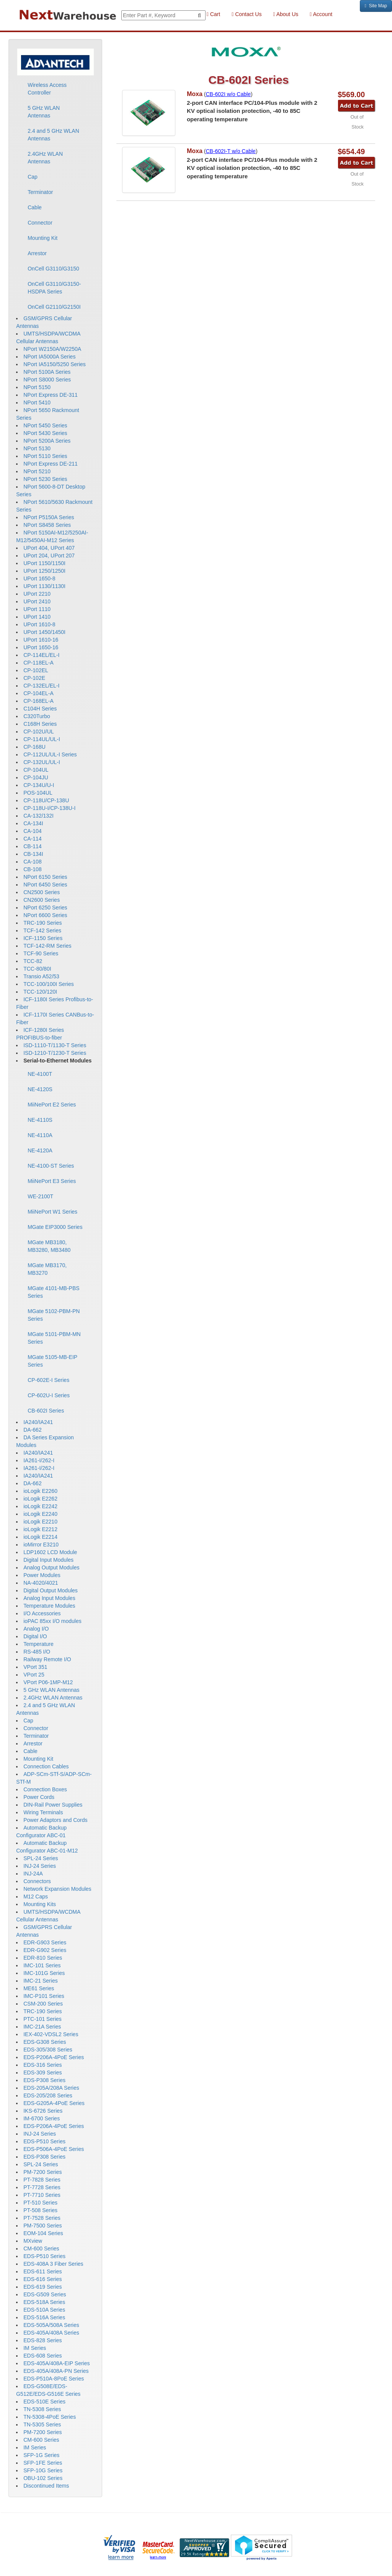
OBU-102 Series (42, 2478)
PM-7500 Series (42, 2225)
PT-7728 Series (41, 2187)
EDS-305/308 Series (47, 2049)
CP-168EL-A (38, 701)
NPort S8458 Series (47, 525)
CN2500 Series (41, 892)
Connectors (37, 1881)
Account (321, 14)
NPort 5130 (37, 448)
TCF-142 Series (42, 930)
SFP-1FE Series (42, 2463)
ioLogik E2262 (40, 1499)
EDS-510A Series (44, 2310)
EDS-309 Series (42, 2072)
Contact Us (246, 14)
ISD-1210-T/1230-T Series (54, 1053)
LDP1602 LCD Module (50, 1552)
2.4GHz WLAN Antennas (45, 158)
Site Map (376, 5)
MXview (32, 2241)
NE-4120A (40, 1150)
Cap (33, 177)
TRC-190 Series (42, 923)
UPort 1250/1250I (44, 571)
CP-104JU (35, 777)
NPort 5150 (37, 387)
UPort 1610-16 (40, 640)
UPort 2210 (37, 594)
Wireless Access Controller (47, 89)
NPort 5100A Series (46, 372)
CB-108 (32, 869)
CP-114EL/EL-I (41, 655)
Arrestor (37, 253)
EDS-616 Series (42, 2279)
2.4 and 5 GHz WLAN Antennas (53, 135)
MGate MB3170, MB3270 (47, 1269)
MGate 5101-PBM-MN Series (54, 1338)
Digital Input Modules (48, 1560)
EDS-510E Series (44, 2401)
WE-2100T (40, 1196)
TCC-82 (32, 961)
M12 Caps (35, 1896)
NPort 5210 (37, 471)
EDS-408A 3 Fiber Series (53, 2264)
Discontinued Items (46, 2486)
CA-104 (32, 831)
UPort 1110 (37, 609)
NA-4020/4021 (40, 1583)
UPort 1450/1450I (44, 632)
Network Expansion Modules (57, 1889)
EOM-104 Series (43, 2233)
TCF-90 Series (40, 953)
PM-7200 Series (42, 2172)
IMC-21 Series (40, 1981)
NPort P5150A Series (48, 517)
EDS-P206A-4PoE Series (53, 2057)
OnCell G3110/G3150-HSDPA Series (54, 288)
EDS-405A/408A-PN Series (55, 2371)
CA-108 (32, 862)
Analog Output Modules (51, 1567)
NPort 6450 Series (45, 884)
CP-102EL (35, 670)
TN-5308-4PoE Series (49, 2417)
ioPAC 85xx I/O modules (52, 1621)
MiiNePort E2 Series (52, 1104)
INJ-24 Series (39, 1866)
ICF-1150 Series (42, 938)
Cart (213, 14)
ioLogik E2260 (40, 1491)
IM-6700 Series (41, 2118)
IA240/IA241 (38, 1422)
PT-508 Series (40, 2210)
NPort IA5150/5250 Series (54, 364)
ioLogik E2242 (40, 1506)
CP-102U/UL (38, 731)
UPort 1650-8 (39, 578)
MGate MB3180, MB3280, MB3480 (49, 1246)
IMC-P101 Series (43, 1996)
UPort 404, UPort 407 (49, 548)
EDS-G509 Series (44, 2294)
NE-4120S (40, 1089)
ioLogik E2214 (40, 1537)
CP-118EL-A (38, 663)
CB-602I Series (46, 1411)
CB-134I (33, 854)
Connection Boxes (45, 1789)
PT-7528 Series (41, 2218)
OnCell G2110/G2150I (54, 307)
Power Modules (41, 1575)
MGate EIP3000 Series (55, 1227)
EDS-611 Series (42, 2271)
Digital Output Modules (50, 1590)
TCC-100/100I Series (48, 984)
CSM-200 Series (43, 2004)
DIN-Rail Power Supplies (52, 1805)
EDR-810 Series (42, 1958)
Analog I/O (36, 1629)
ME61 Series (38, 1988)
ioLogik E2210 (40, 1522)
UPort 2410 (37, 601)
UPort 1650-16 (40, 647)
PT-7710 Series (41, 2195)
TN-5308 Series (42, 2409)
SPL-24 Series (40, 1858)
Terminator (40, 192)
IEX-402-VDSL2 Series (50, 2034)
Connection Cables (46, 1766)
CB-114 (32, 846)
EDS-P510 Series (44, 2141)
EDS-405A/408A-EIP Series (56, 2363)
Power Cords (38, 1797)
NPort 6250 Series (45, 907)
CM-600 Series (41, 2248)
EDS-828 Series (42, 2340)
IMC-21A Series (42, 2027)
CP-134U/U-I (38, 785)
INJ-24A (33, 1873)
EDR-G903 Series (44, 1942)
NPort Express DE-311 (50, 395)
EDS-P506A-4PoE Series (53, 2149)
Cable (35, 207)
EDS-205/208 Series (47, 2095)
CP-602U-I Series (49, 1395)
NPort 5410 (37, 402)
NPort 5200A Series (46, 441)
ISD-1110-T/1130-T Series (54, 1045)
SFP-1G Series (41, 2455)
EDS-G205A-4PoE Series (54, 2103)
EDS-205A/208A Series (51, 2088)
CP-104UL (35, 770)
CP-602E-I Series (48, 1380)
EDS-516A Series (44, 2317)
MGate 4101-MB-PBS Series (53, 1292)
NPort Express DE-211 (50, 464)
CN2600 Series (41, 900)
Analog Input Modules (49, 1598)
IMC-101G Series (44, 1973)
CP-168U (34, 747)
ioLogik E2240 (40, 1514)
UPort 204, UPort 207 (49, 555)
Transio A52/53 (41, 976)
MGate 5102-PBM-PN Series (54, 1315)
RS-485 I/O (36, 1652)
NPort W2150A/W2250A (52, 349)
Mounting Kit (42, 238)
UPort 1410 (37, 617)
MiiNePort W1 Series (52, 1212)
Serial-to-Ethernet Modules (57, 1060)
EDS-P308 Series (44, 2080)
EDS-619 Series (42, 2287)
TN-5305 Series (42, 2424)
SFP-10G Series (42, 2470)
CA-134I (33, 823)
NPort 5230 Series (45, 479)
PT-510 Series (40, 2203)
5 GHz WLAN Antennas (44, 112)
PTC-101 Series (42, 2019)
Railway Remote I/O (47, 1659)
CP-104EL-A (38, 693)
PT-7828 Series (41, 2180)
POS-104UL (37, 793)
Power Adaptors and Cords (55, 1820)
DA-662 (32, 1430)
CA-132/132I (38, 816)
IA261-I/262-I (38, 1460)
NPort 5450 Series (45, 425)
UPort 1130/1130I (44, 586)
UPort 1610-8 (39, 624)
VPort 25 (33, 1675)
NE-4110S (40, 1120)
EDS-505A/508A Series (51, 2325)
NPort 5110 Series (45, 456)
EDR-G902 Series (44, 1950)
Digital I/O (35, 1636)
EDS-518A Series (44, 2302)
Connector (40, 223)
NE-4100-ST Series (51, 1166)
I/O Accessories (41, 1613)
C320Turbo (36, 716)
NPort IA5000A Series (49, 357)
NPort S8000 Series (47, 379)
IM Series (34, 2348)
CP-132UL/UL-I (41, 762)
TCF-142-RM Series (47, 946)
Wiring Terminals (43, 1812)
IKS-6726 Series (42, 2111)
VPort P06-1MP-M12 (48, 1682)
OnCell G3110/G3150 (53, 269)
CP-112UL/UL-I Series (50, 754)
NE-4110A (40, 1135)
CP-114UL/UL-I (41, 739)
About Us (285, 14)
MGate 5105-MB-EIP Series (52, 1361)
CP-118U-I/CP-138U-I (49, 808)
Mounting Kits (39, 1904)
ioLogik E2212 (40, 1529)
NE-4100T (40, 1074)
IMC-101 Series (41, 1965)
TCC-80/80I (37, 969)
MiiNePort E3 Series (52, 1181)
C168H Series (40, 724)
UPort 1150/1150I (44, 563)
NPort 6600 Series (45, 915)
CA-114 (32, 839)
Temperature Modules (49, 1606)
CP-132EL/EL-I (41, 686)
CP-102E (34, 678)
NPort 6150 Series (45, 877)
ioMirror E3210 (41, 1544)
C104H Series (40, 709)
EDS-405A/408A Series (51, 2333)
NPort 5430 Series (45, 433)
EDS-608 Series (42, 2356)
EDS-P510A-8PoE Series (53, 2379)
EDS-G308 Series (44, 2042)
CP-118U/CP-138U (46, 800)
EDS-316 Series (42, 2065)
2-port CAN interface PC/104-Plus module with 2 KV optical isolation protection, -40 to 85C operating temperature (252, 110)
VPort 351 (35, 1667)
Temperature (38, 1644)
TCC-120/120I (40, 992)
